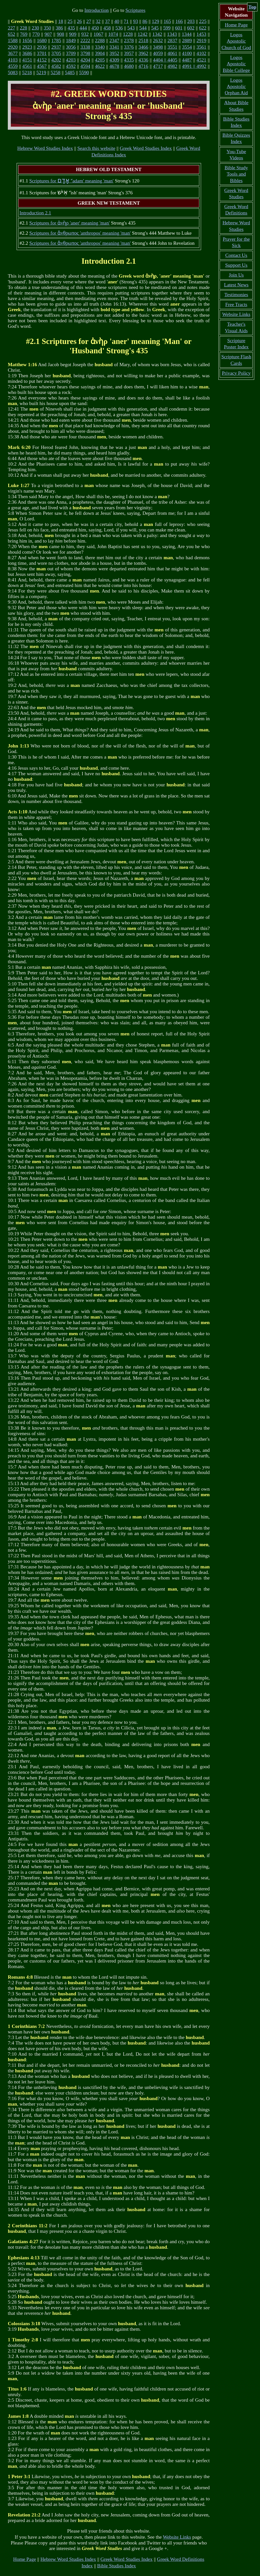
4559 (13, 66)
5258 (55, 72)
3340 (100, 47)
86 (144, 21)
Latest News (236, 284)
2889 (187, 40)
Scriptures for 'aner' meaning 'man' (69, 223)
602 (190, 28)
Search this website (96, 148)
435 (71, 28)
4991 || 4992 (194, 66)
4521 (201, 60)
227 (11, 28)
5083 (13, 72)
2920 (13, 47)
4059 (158, 53)
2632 (158, 40)
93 (135, 21)
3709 (71, 53)
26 (79, 21)
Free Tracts (236, 304)
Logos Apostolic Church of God (236, 41)
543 (131, 28)
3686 (27, 53)
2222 (85, 40)
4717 (158, 66)
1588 (13, 40)
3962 (143, 53)
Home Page (24, 2559)
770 (36, 34)
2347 (114, 40)
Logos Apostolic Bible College (236, 64)
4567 (42, 66)
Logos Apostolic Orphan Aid (236, 86)
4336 (143, 60)
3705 (56, 53)
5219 (41, 72)
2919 (201, 40)
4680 (129, 66)
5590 (84, 72)
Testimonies (236, 294)
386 (59, 28)
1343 (172, 34)
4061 (172, 53)
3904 (100, 53)
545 (154, 28)
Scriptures (135, 10)
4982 (172, 66)
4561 (27, 66)
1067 (98, 34)
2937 (56, 47)
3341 (114, 47)
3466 (143, 47)
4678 (114, 66)
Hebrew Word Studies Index (45, 148)
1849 (71, 40)
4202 (56, 60)
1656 (27, 40)
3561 (201, 47)
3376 (129, 47)
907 (48, 34)
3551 (172, 47)
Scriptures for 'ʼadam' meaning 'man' (71, 180)
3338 (85, 47)
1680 (42, 40)
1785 (56, 40)
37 (107, 21)
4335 (129, 60)
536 (119, 28)
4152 (42, 60)
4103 (13, 60)
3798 (85, 53)
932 (85, 34)
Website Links (177, 2537)
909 (72, 34)
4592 (71, 66)
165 (167, 21)
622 (202, 28)
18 (60, 21)
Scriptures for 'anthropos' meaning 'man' (80, 233)
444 (83, 28)
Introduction (96, 10)
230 (35, 28)
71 (126, 21)
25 (70, 21)
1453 (201, 34)
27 (88, 21)
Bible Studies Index (116, 2565)
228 (23, 28)
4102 (201, 53)
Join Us (236, 275)
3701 (42, 53)
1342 (157, 34)
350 (47, 28)
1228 (128, 34)
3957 (129, 53)
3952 (114, 53)
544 (143, 28)
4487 (187, 60)
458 (107, 28)
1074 (113, 34)
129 (155, 21)
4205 (100, 60)
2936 (42, 47)
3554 (187, 47)
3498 (158, 47)
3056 (71, 47)
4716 (143, 66)
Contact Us (236, 255)
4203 (71, 60)
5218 (27, 72)
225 (202, 21)
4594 (85, 66)
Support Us (236, 265)
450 (95, 28)
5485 (70, 72)
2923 (27, 47)
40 (116, 21)
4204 (85, 60)
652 (11, 34)
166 (179, 21)
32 (98, 21)
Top (252, 7)
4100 (187, 53)
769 (23, 34)
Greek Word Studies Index (146, 148)
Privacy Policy (236, 373)
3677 (13, 53)
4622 (100, 66)
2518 (143, 40)
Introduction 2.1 (35, 213)
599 (167, 28)
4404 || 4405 (165, 60)
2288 (100, 40)
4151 (27, 60)
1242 (142, 34)
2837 (172, 40)
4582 (56, 66)
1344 (186, 34)
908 (60, 34)
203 (190, 21)
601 (178, 28)
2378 (129, 40)
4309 (114, 60)
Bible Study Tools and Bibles (236, 174)
